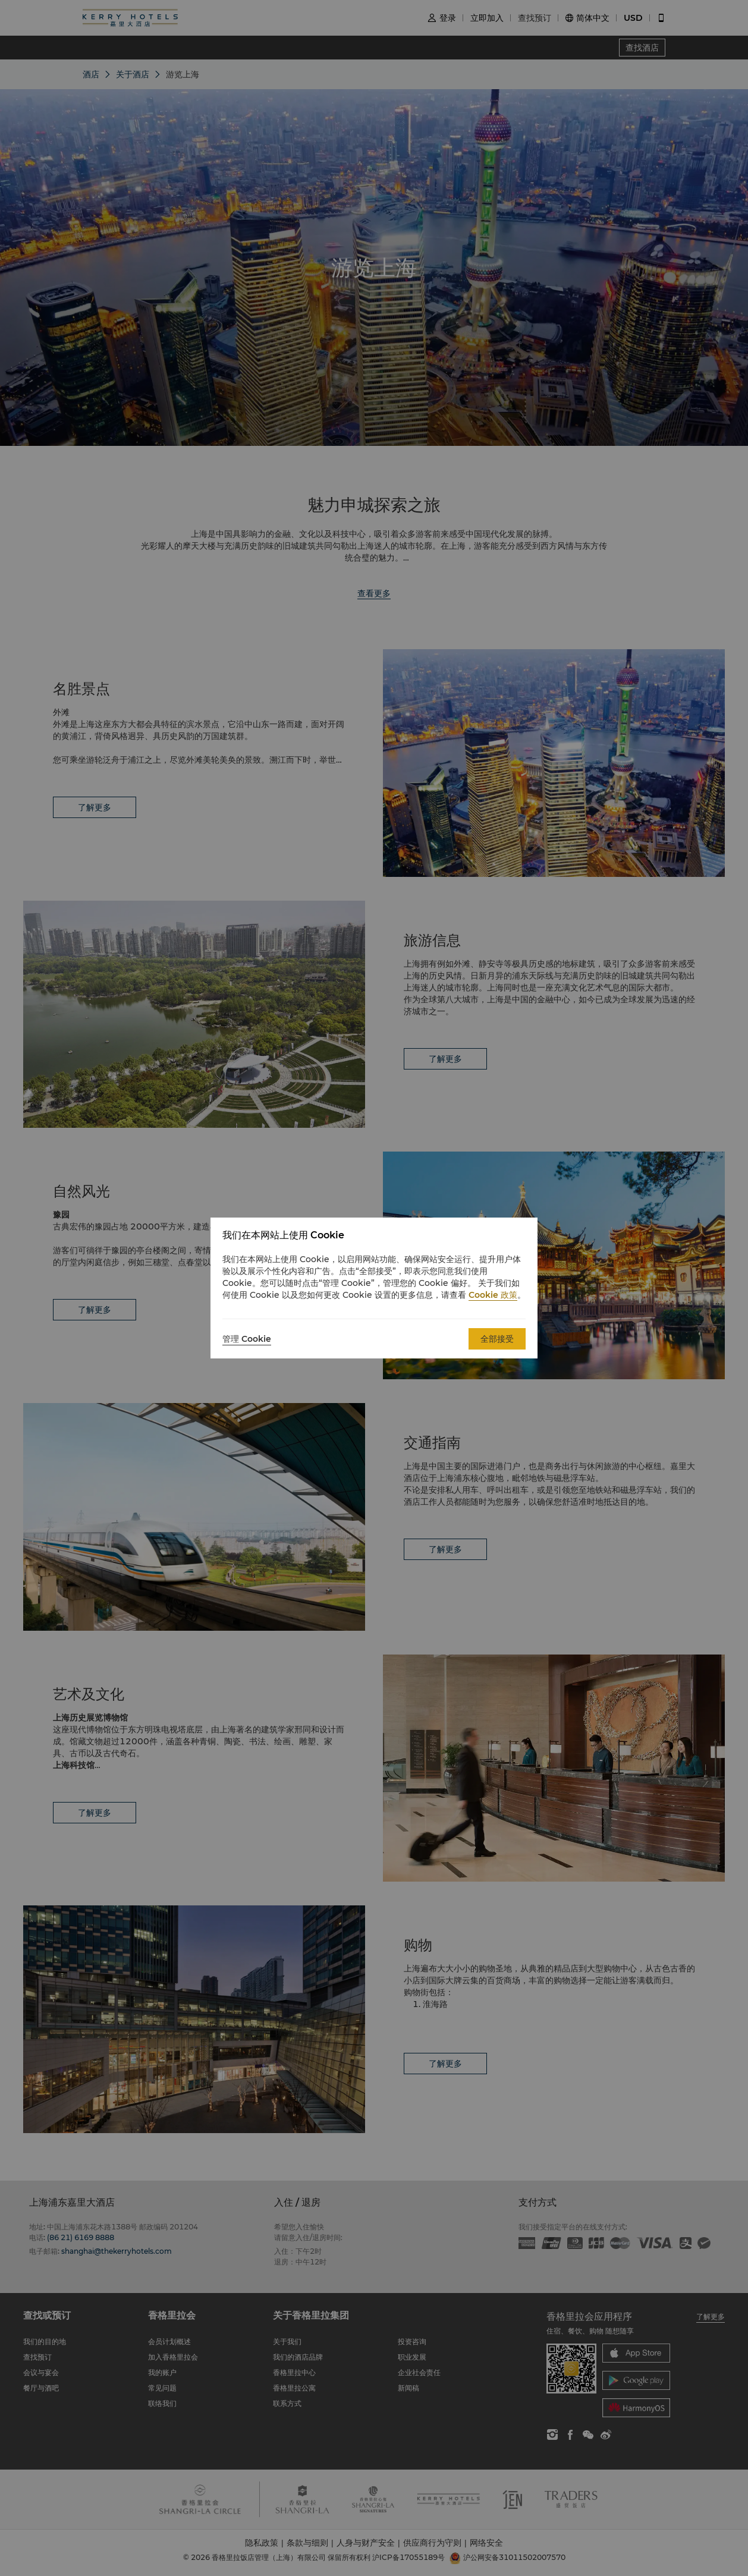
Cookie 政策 (493, 1294)
